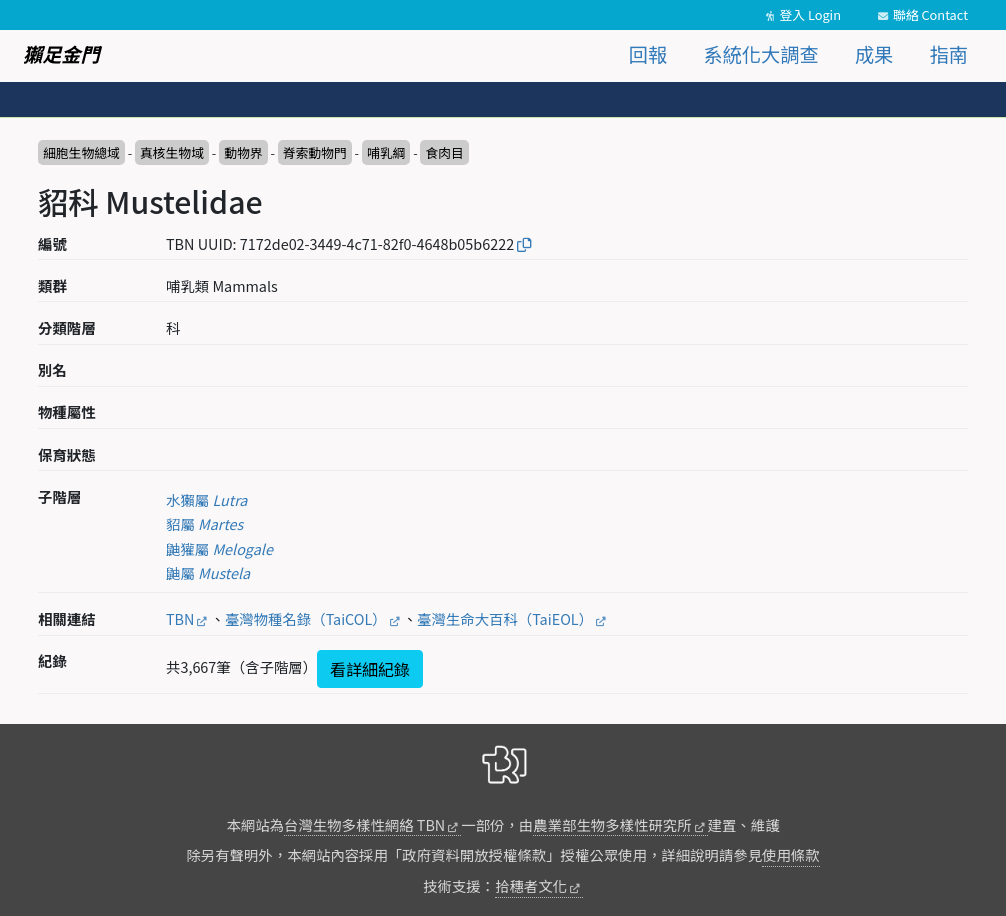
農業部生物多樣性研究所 (612, 824)
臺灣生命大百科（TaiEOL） (505, 618)
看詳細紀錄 (370, 669)
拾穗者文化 (531, 885)
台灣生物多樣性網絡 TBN (364, 824)
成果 (874, 54)
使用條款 (791, 854)
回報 (648, 54)
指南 (949, 54)
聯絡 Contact (930, 14)
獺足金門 (61, 54)
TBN (180, 618)
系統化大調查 (761, 54)
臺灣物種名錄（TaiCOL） (306, 618)
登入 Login (810, 14)
